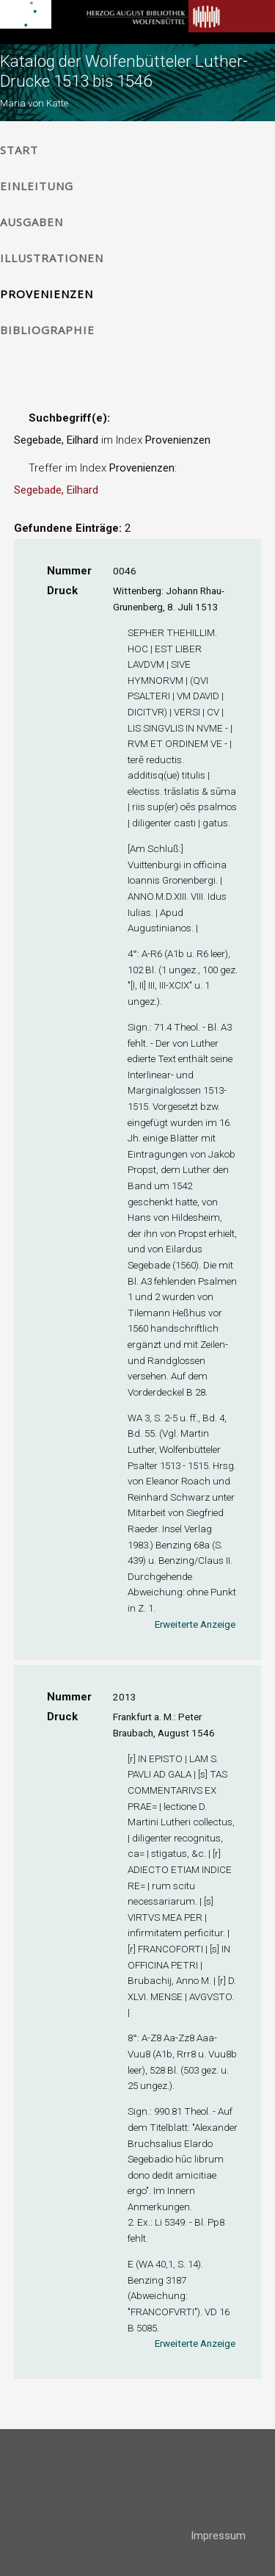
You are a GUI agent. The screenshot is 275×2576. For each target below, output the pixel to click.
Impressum (218, 2535)
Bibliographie (47, 329)
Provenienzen (46, 293)
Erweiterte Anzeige (195, 1624)
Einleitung (36, 185)
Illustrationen (51, 257)
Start (19, 149)
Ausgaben (31, 221)
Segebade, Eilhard (56, 490)
